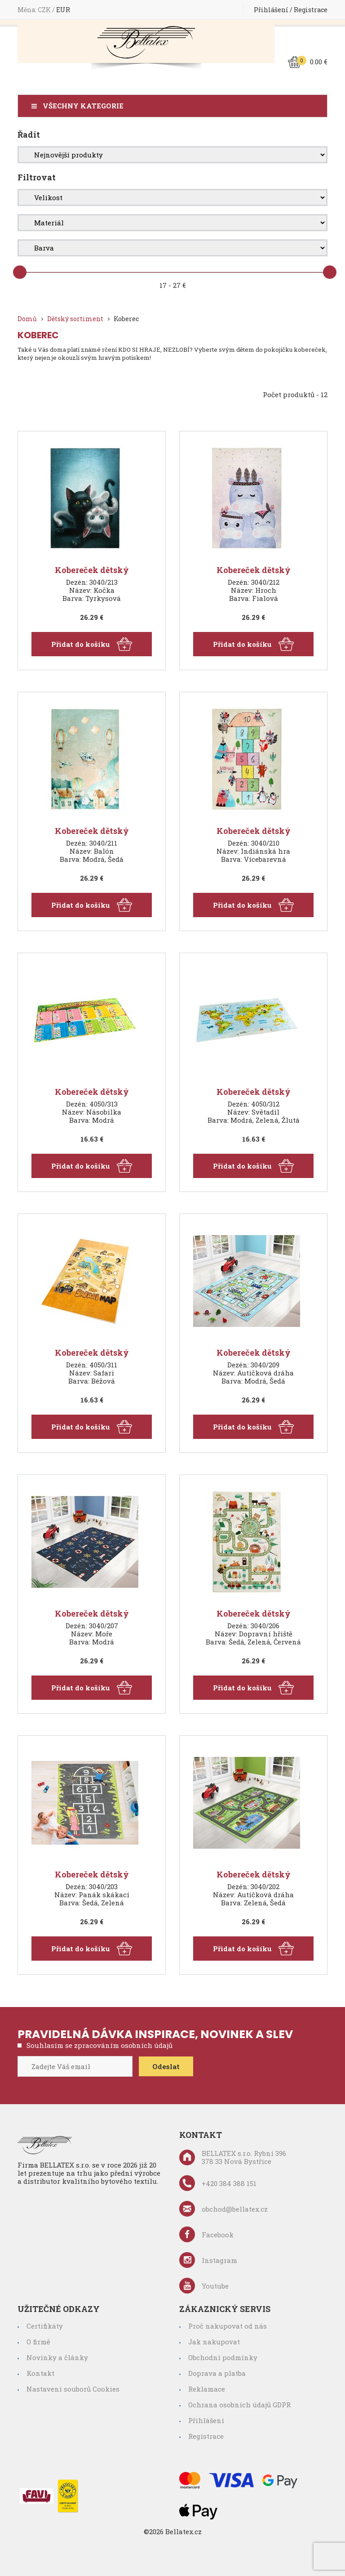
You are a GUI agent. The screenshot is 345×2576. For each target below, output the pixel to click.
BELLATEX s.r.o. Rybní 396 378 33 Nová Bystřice (232, 2157)
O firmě (38, 2341)
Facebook (206, 2234)
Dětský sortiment (75, 318)
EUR (63, 9)
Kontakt (40, 2373)
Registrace (310, 9)
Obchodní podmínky (222, 2357)
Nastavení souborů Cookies (73, 2388)
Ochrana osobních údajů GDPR (239, 2404)
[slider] (20, 272)
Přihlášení (271, 9)
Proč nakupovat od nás (227, 2325)
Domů (27, 318)
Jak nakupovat (214, 2341)
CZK (45, 9)
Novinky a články (57, 2357)
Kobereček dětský (92, 569)
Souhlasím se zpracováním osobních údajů (99, 2045)
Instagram (208, 2260)
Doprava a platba (217, 2373)
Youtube (204, 2286)
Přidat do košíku (91, 644)
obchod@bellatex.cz (223, 2209)
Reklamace (206, 2388)
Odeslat (166, 2066)
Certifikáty (45, 2325)
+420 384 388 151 (218, 2183)
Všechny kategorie (83, 106)
